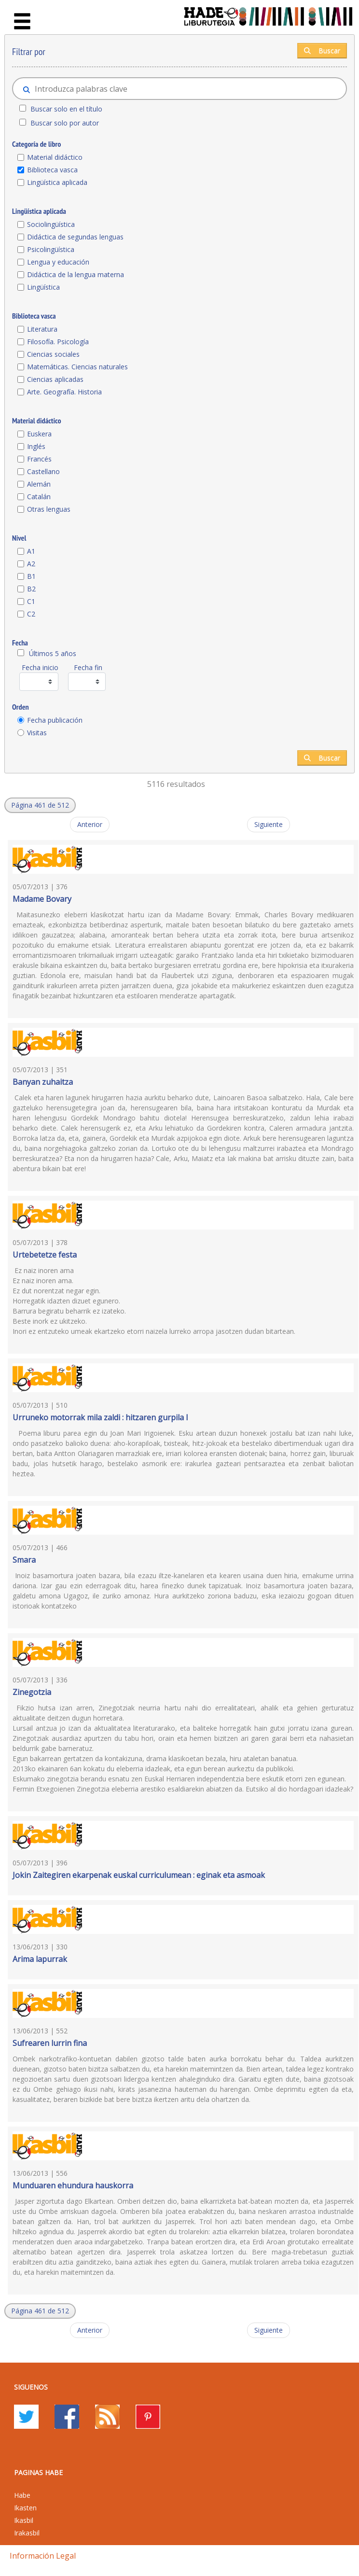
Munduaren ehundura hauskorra (73, 2185)
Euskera (39, 433)
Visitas (37, 732)
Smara (24, 1559)
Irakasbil (27, 2532)
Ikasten (25, 2507)
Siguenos (31, 2387)
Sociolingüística (51, 224)
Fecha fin (88, 667)
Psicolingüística (50, 249)
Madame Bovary (42, 899)
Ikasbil (23, 2520)
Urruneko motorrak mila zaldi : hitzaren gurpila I (100, 1417)
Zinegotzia (32, 1692)
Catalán (39, 496)
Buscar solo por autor (64, 122)
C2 (31, 613)
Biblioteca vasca (52, 169)
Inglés (36, 446)
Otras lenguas (48, 509)
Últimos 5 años (52, 653)
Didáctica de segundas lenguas (75, 236)
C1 (31, 601)
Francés (39, 458)
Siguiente (268, 824)
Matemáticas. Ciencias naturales (77, 366)
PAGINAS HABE (38, 2472)
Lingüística (43, 287)
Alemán (39, 484)
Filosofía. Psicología (58, 341)
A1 (31, 551)
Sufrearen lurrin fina (50, 2043)
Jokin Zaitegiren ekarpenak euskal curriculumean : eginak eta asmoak (139, 1875)
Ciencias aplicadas (55, 379)
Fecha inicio (40, 667)
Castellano (43, 471)
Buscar (322, 50)
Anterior (89, 824)
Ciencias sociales (53, 354)
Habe (22, 2495)
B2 (31, 588)
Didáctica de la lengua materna (75, 274)
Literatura (42, 329)
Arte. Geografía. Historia (64, 391)
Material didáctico (55, 157)
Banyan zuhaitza (43, 1082)
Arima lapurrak (40, 1959)
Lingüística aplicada (57, 182)
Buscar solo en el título (66, 108)
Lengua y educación (58, 261)
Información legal (43, 2555)
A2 (31, 563)
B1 (31, 576)
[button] (40, 805)
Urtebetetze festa (45, 1254)
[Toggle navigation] (22, 22)
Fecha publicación (55, 720)
